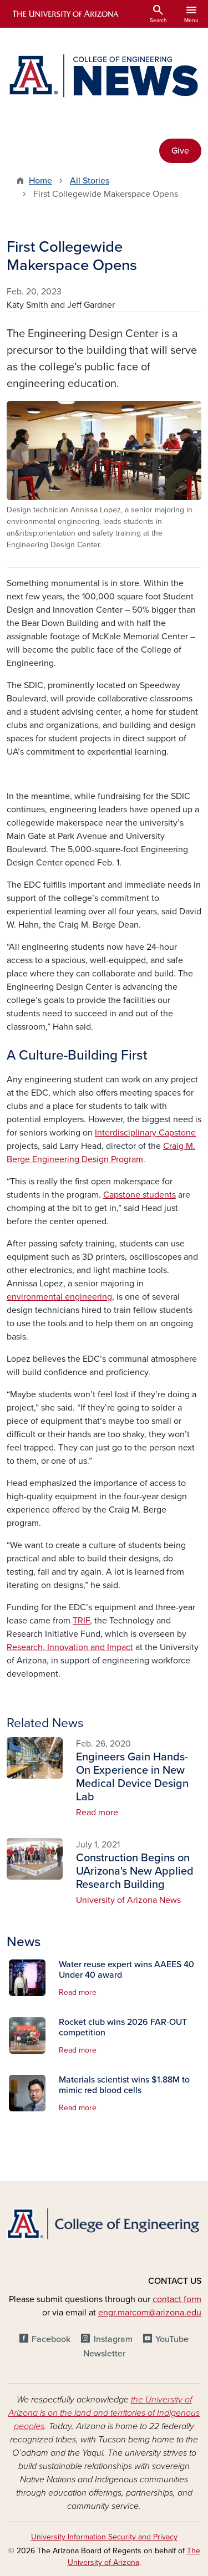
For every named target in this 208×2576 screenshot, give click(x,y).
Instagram (113, 2339)
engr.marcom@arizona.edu (149, 2312)
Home (40, 180)
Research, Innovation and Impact (70, 1647)
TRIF (81, 1620)
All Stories (89, 180)
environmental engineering (59, 1296)
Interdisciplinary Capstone (145, 1132)
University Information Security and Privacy (104, 2537)
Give (180, 150)
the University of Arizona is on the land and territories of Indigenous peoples (104, 2413)
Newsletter (104, 2353)
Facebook (51, 2339)
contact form (177, 2299)
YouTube (172, 2339)
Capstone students (139, 1194)
